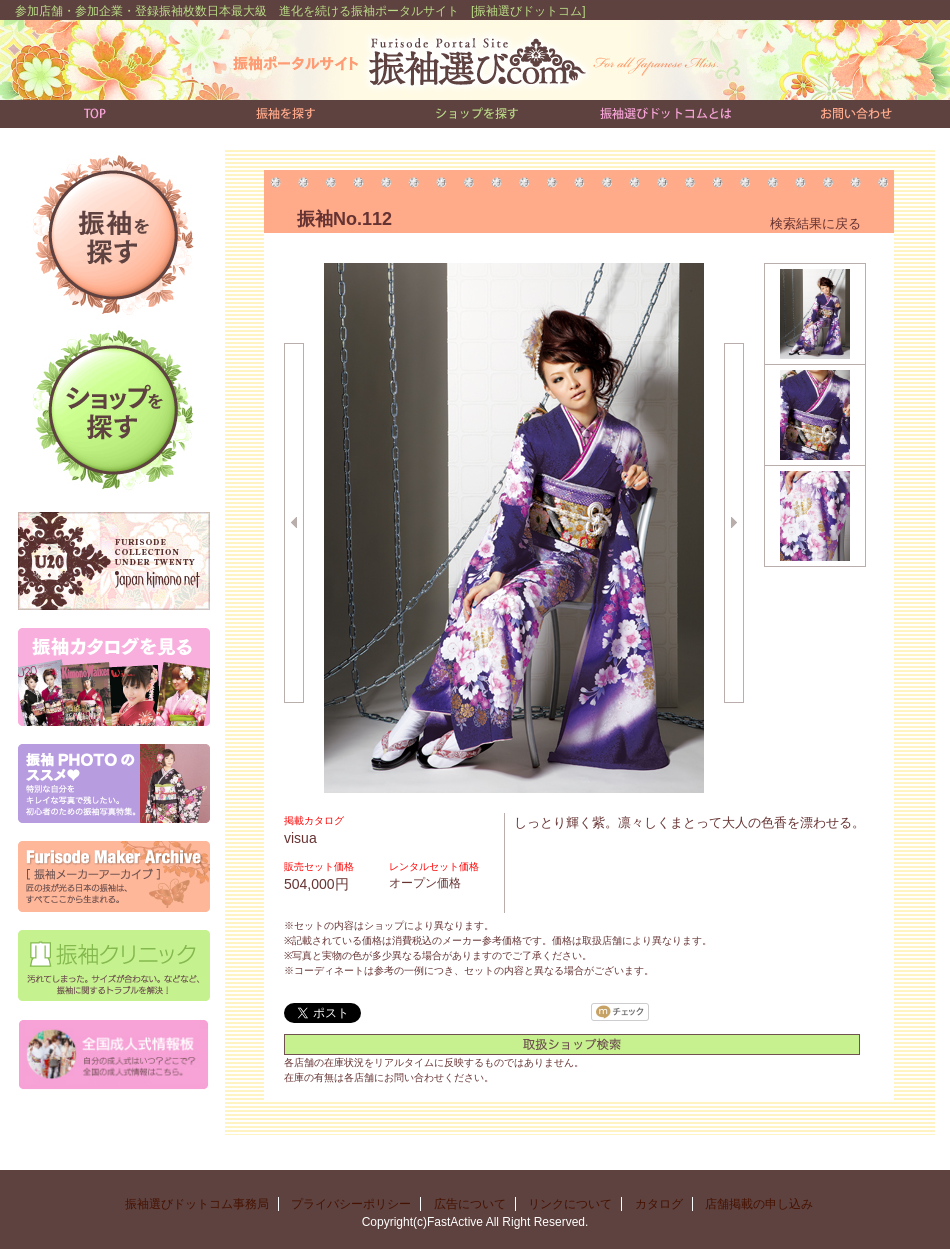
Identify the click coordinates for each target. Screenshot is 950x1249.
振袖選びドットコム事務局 (197, 1204)
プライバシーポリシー (351, 1204)
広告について (470, 1204)
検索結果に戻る (815, 223)
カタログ (659, 1204)
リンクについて (570, 1204)
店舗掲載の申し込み (765, 1204)
